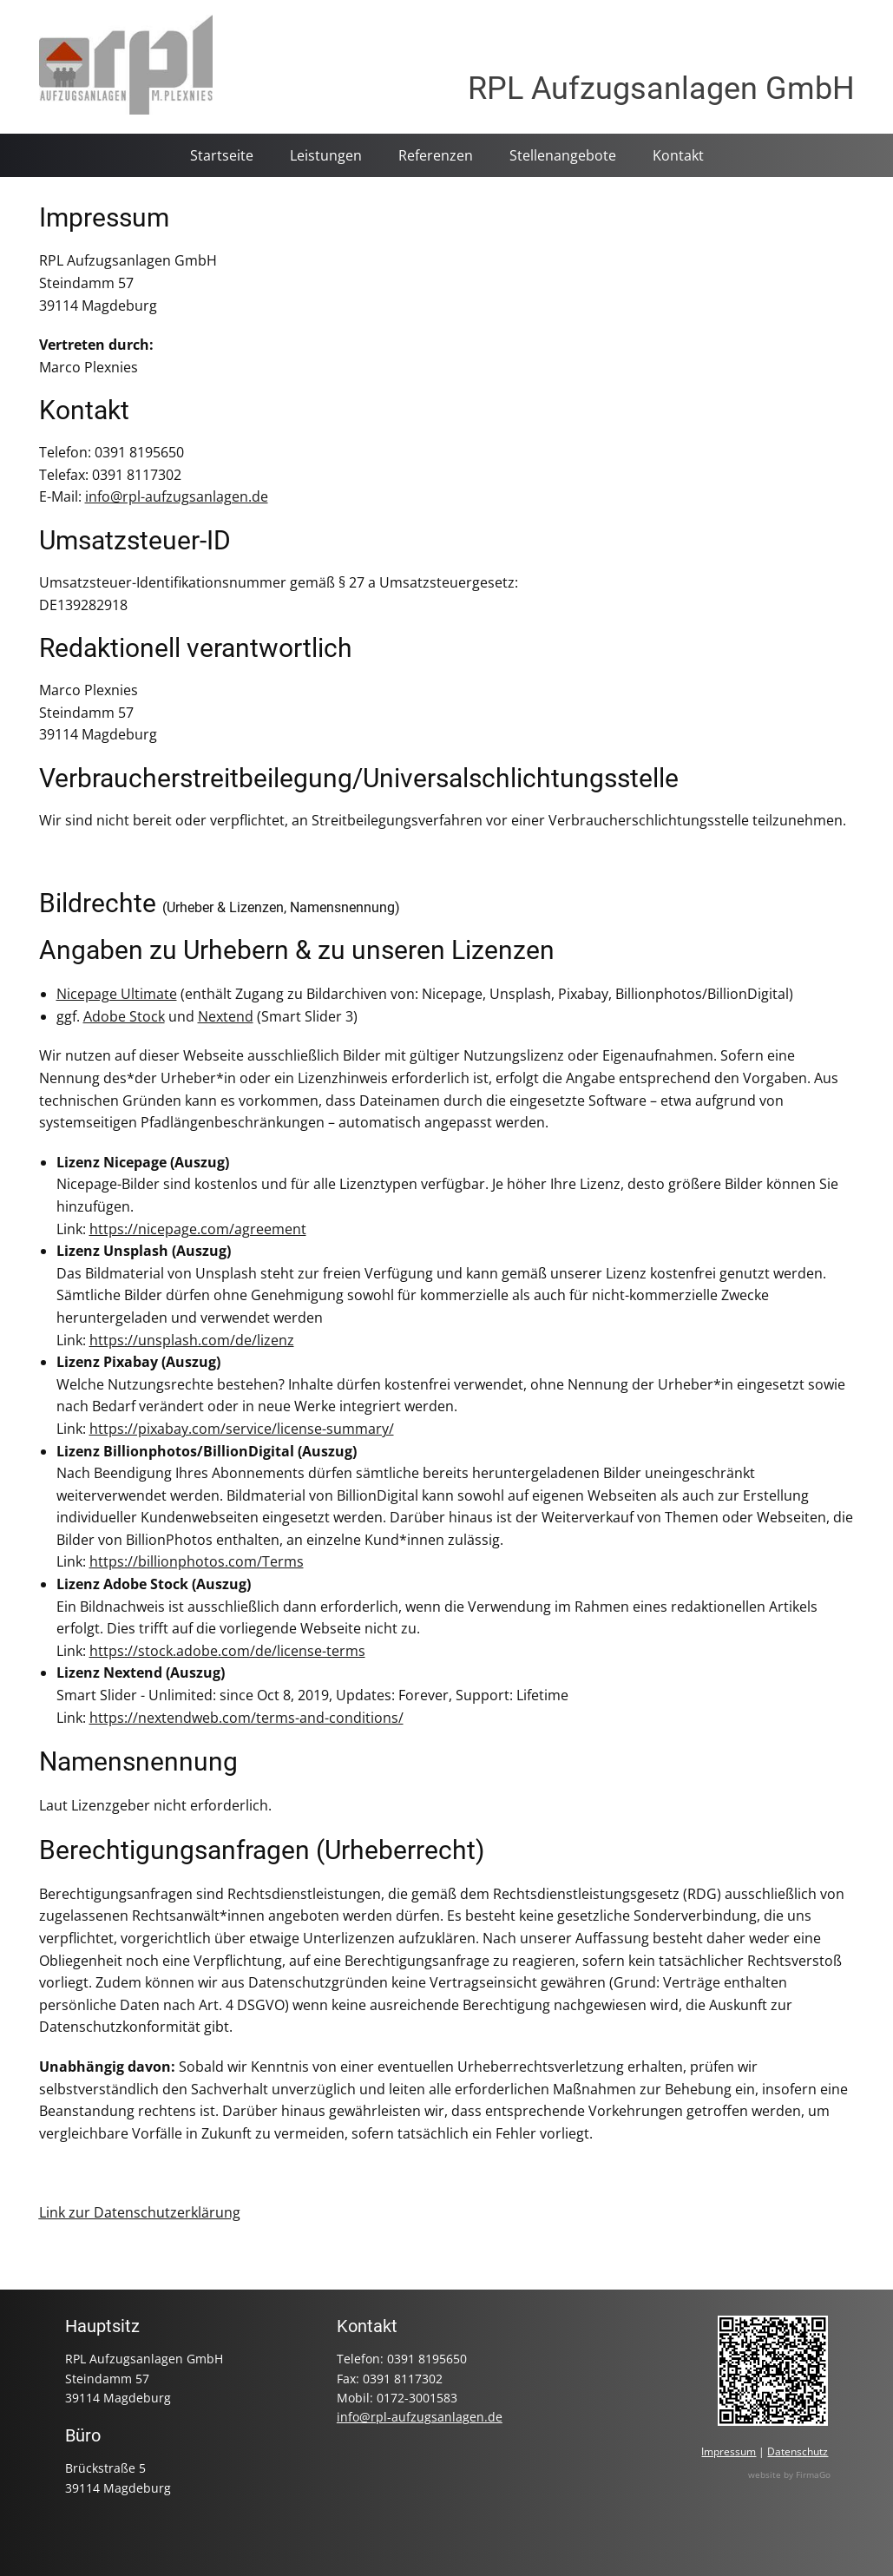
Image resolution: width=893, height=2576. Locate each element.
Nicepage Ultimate (116, 993)
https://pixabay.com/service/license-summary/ (241, 1428)
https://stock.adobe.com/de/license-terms (227, 1650)
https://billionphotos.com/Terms (196, 1561)
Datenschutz (797, 2451)
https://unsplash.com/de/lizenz (191, 1340)
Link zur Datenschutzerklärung (139, 2212)
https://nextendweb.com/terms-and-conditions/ (246, 1717)
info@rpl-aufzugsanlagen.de (176, 496)
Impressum (104, 217)
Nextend (225, 1016)
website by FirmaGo (789, 2474)
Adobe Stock (124, 1016)
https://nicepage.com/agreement (197, 1229)
